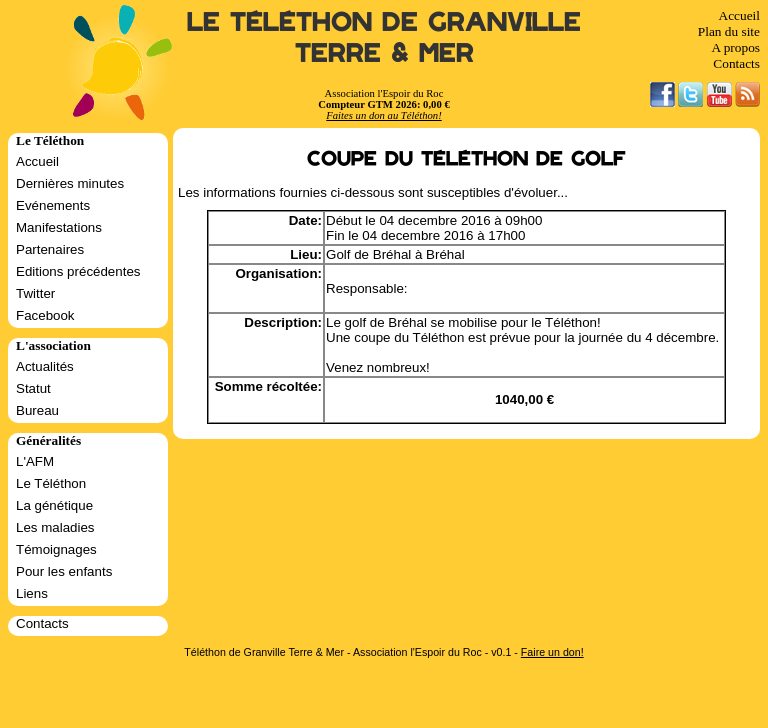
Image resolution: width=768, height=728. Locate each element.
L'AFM (35, 461)
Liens (32, 593)
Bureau (37, 410)
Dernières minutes (70, 183)
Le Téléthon (51, 483)
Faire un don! (552, 652)
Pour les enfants (64, 571)
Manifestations (59, 227)
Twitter (35, 293)
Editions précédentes (78, 271)
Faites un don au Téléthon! (383, 115)
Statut (33, 388)
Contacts (736, 63)
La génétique (54, 505)
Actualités (45, 366)
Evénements (53, 205)
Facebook (45, 315)
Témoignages (56, 549)
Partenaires (50, 249)
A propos (735, 47)
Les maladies (55, 527)
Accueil (739, 15)
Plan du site (729, 31)
